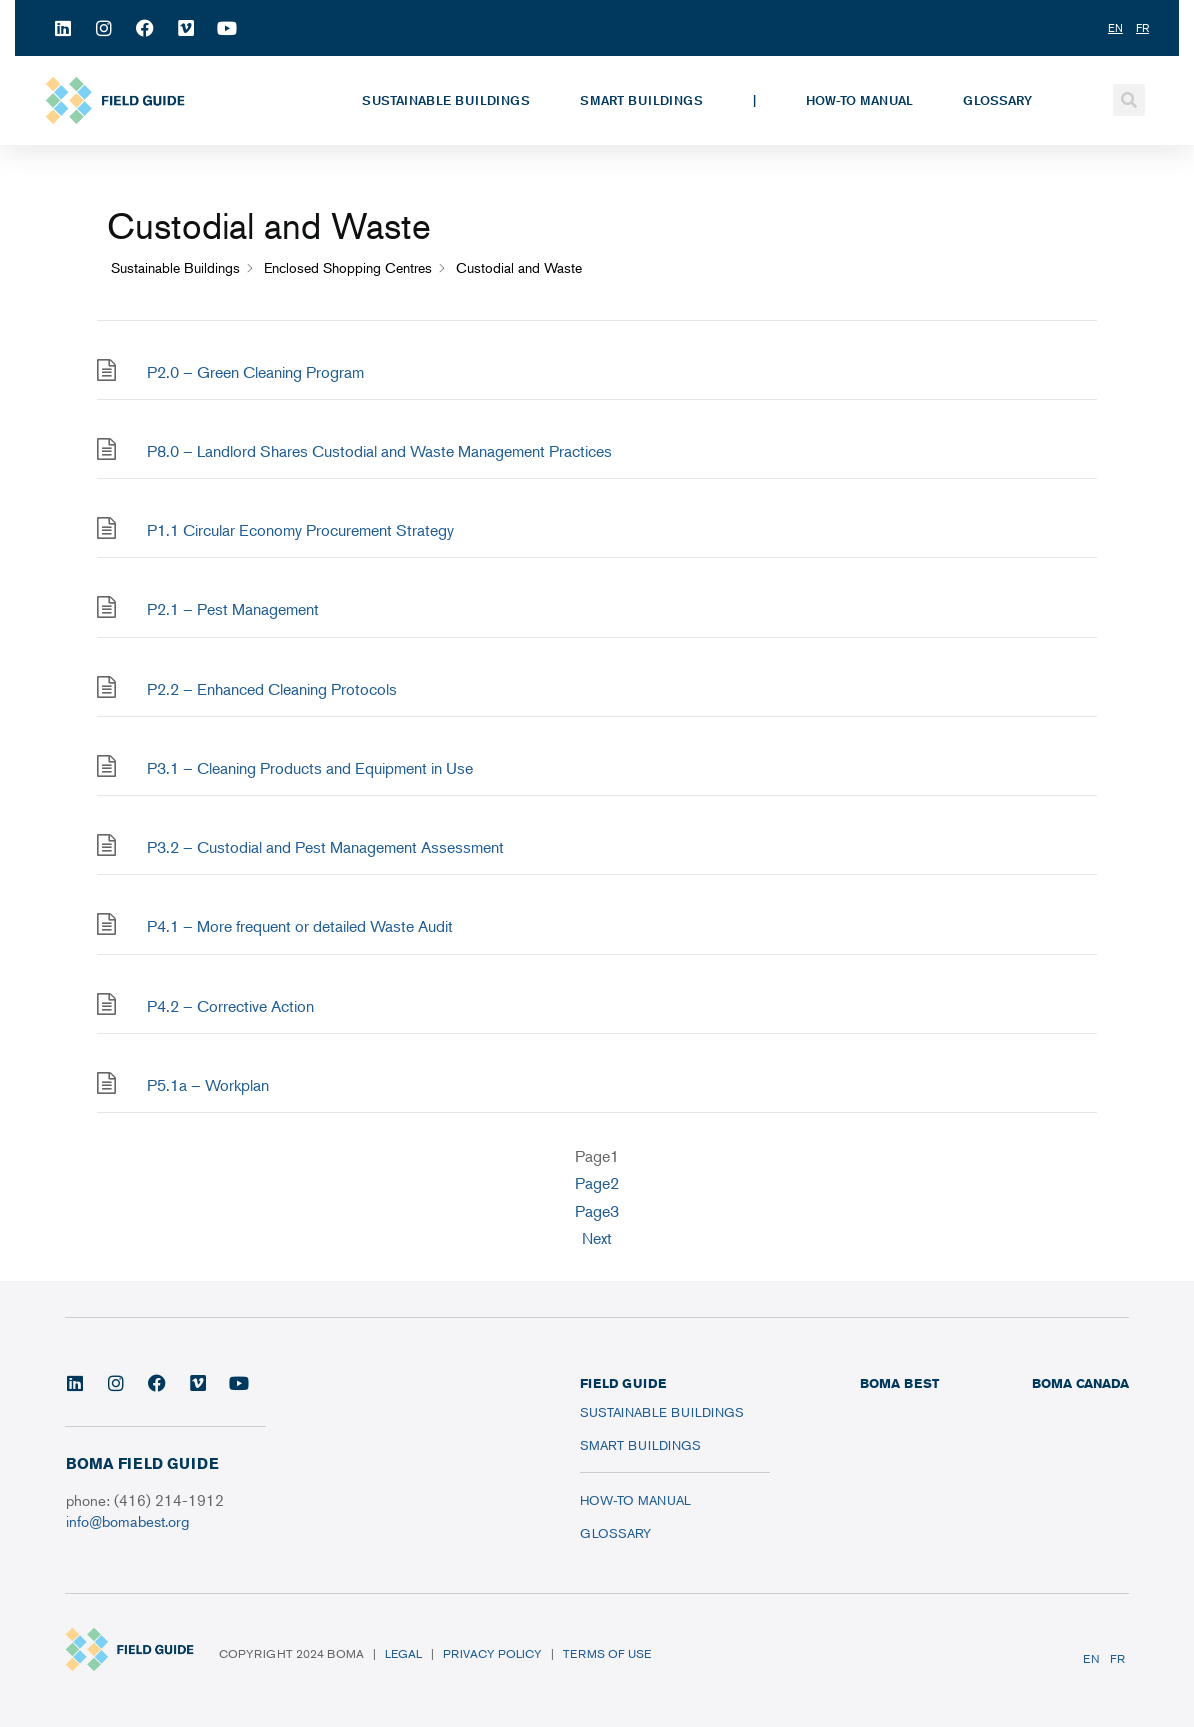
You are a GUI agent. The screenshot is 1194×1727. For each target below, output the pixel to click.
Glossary (997, 100)
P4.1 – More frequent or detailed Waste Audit (300, 926)
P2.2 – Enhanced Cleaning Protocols (272, 689)
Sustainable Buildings (446, 100)
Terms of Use (607, 1653)
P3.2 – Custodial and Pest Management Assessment (325, 847)
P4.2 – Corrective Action (230, 1006)
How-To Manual (859, 100)
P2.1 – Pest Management (233, 609)
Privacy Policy (492, 1653)
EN (1091, 1658)
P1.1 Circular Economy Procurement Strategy (300, 530)
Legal (403, 1653)
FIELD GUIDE (623, 1383)
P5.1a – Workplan (208, 1085)
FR (1117, 1658)
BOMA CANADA (1080, 1383)
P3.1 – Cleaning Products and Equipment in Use (310, 768)
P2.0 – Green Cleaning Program (255, 372)
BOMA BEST (899, 1383)
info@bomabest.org (127, 1520)
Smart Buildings (641, 100)
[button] (1129, 100)
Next (597, 1238)
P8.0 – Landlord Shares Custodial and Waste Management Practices (379, 451)
